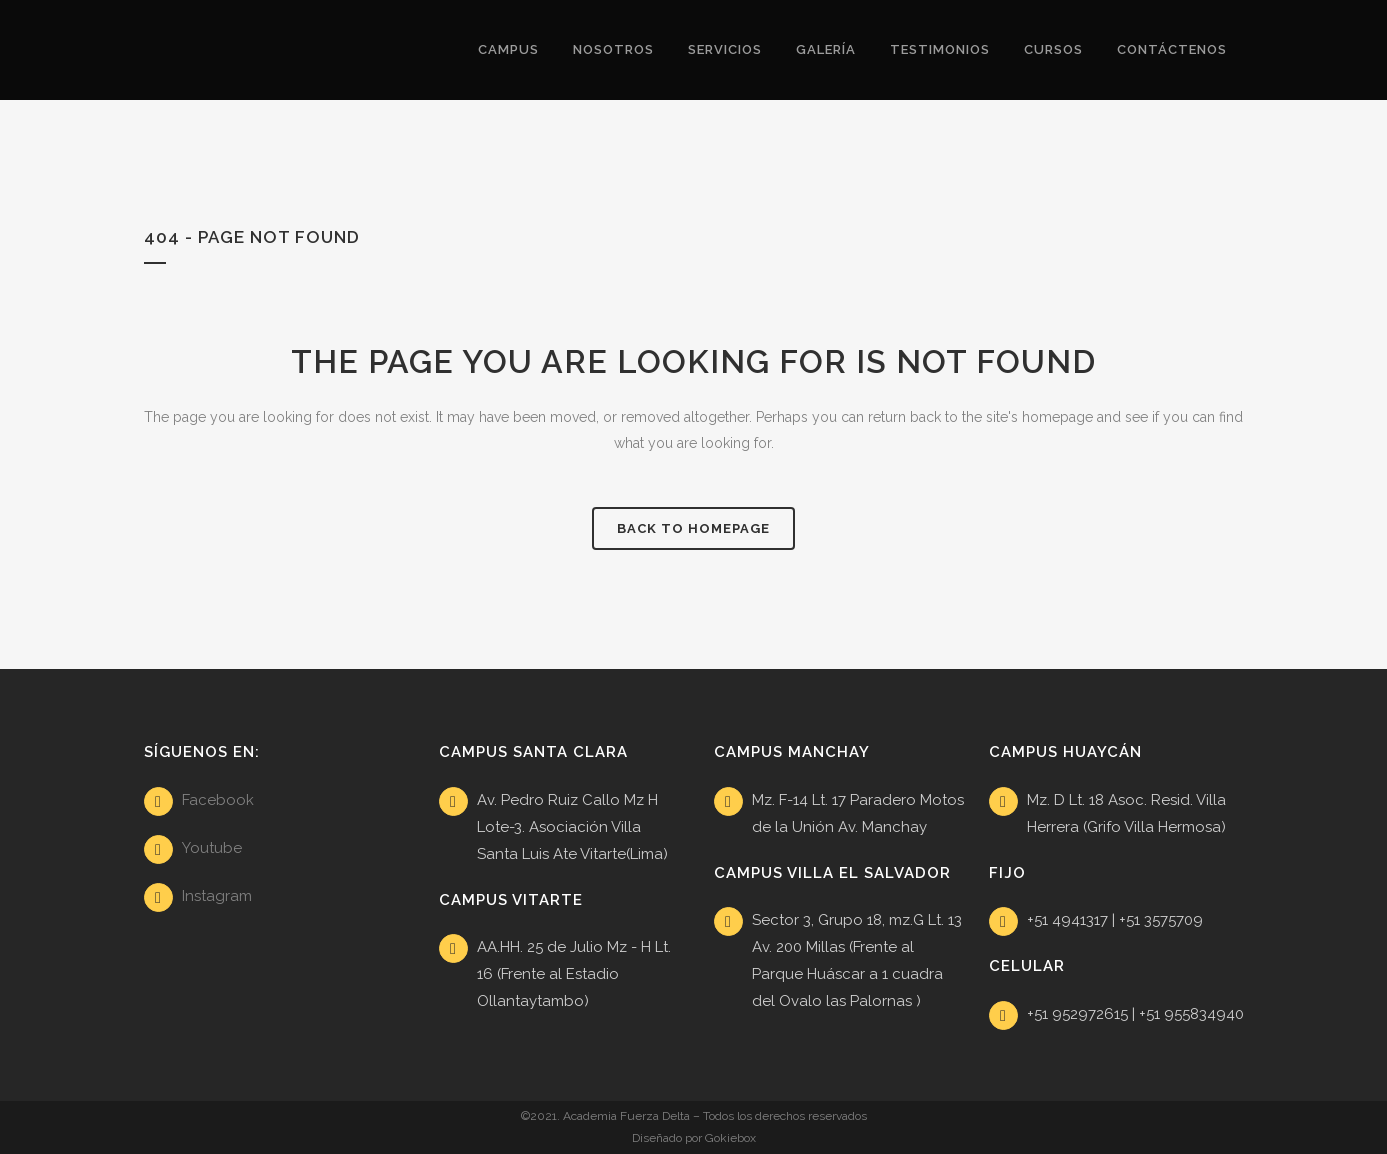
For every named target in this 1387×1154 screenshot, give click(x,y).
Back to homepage (693, 528)
